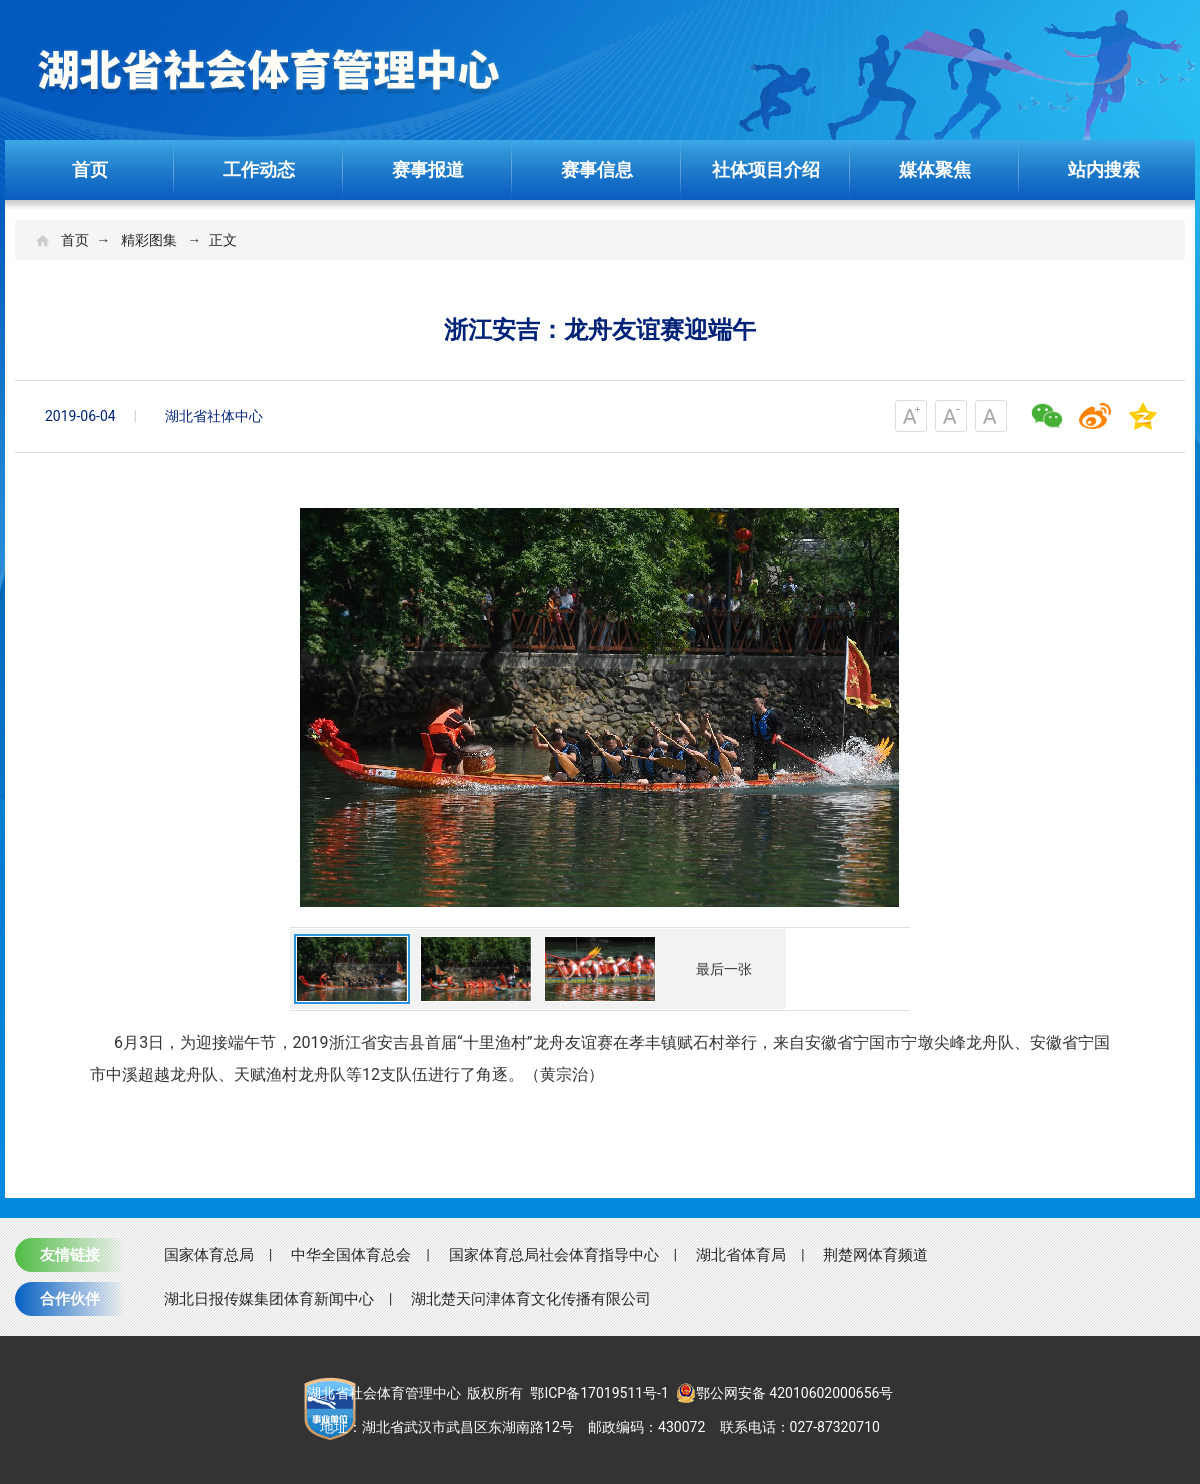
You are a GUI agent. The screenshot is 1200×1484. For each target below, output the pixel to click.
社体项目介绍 (766, 169)
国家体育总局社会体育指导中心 (554, 1255)
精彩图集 (149, 240)
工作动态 (259, 169)
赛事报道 (428, 169)
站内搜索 (1104, 169)
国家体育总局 (209, 1255)
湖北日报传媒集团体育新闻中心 (269, 1299)
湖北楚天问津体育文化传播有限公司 (531, 1299)
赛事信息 (597, 169)
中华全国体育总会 (351, 1255)
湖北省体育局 (741, 1255)
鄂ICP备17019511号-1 (599, 1393)
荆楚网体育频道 (875, 1255)
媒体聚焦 (935, 169)
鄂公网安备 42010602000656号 (785, 1393)
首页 (90, 169)
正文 (223, 240)
